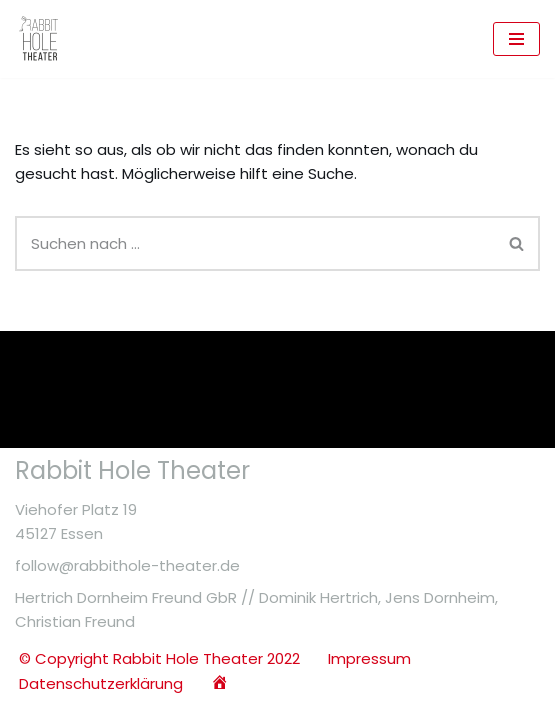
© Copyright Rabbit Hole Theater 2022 (159, 658)
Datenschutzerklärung (101, 683)
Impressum (369, 658)
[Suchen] (255, 243)
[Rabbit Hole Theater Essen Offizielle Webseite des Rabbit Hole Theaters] (40, 39)
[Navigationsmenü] (516, 39)
